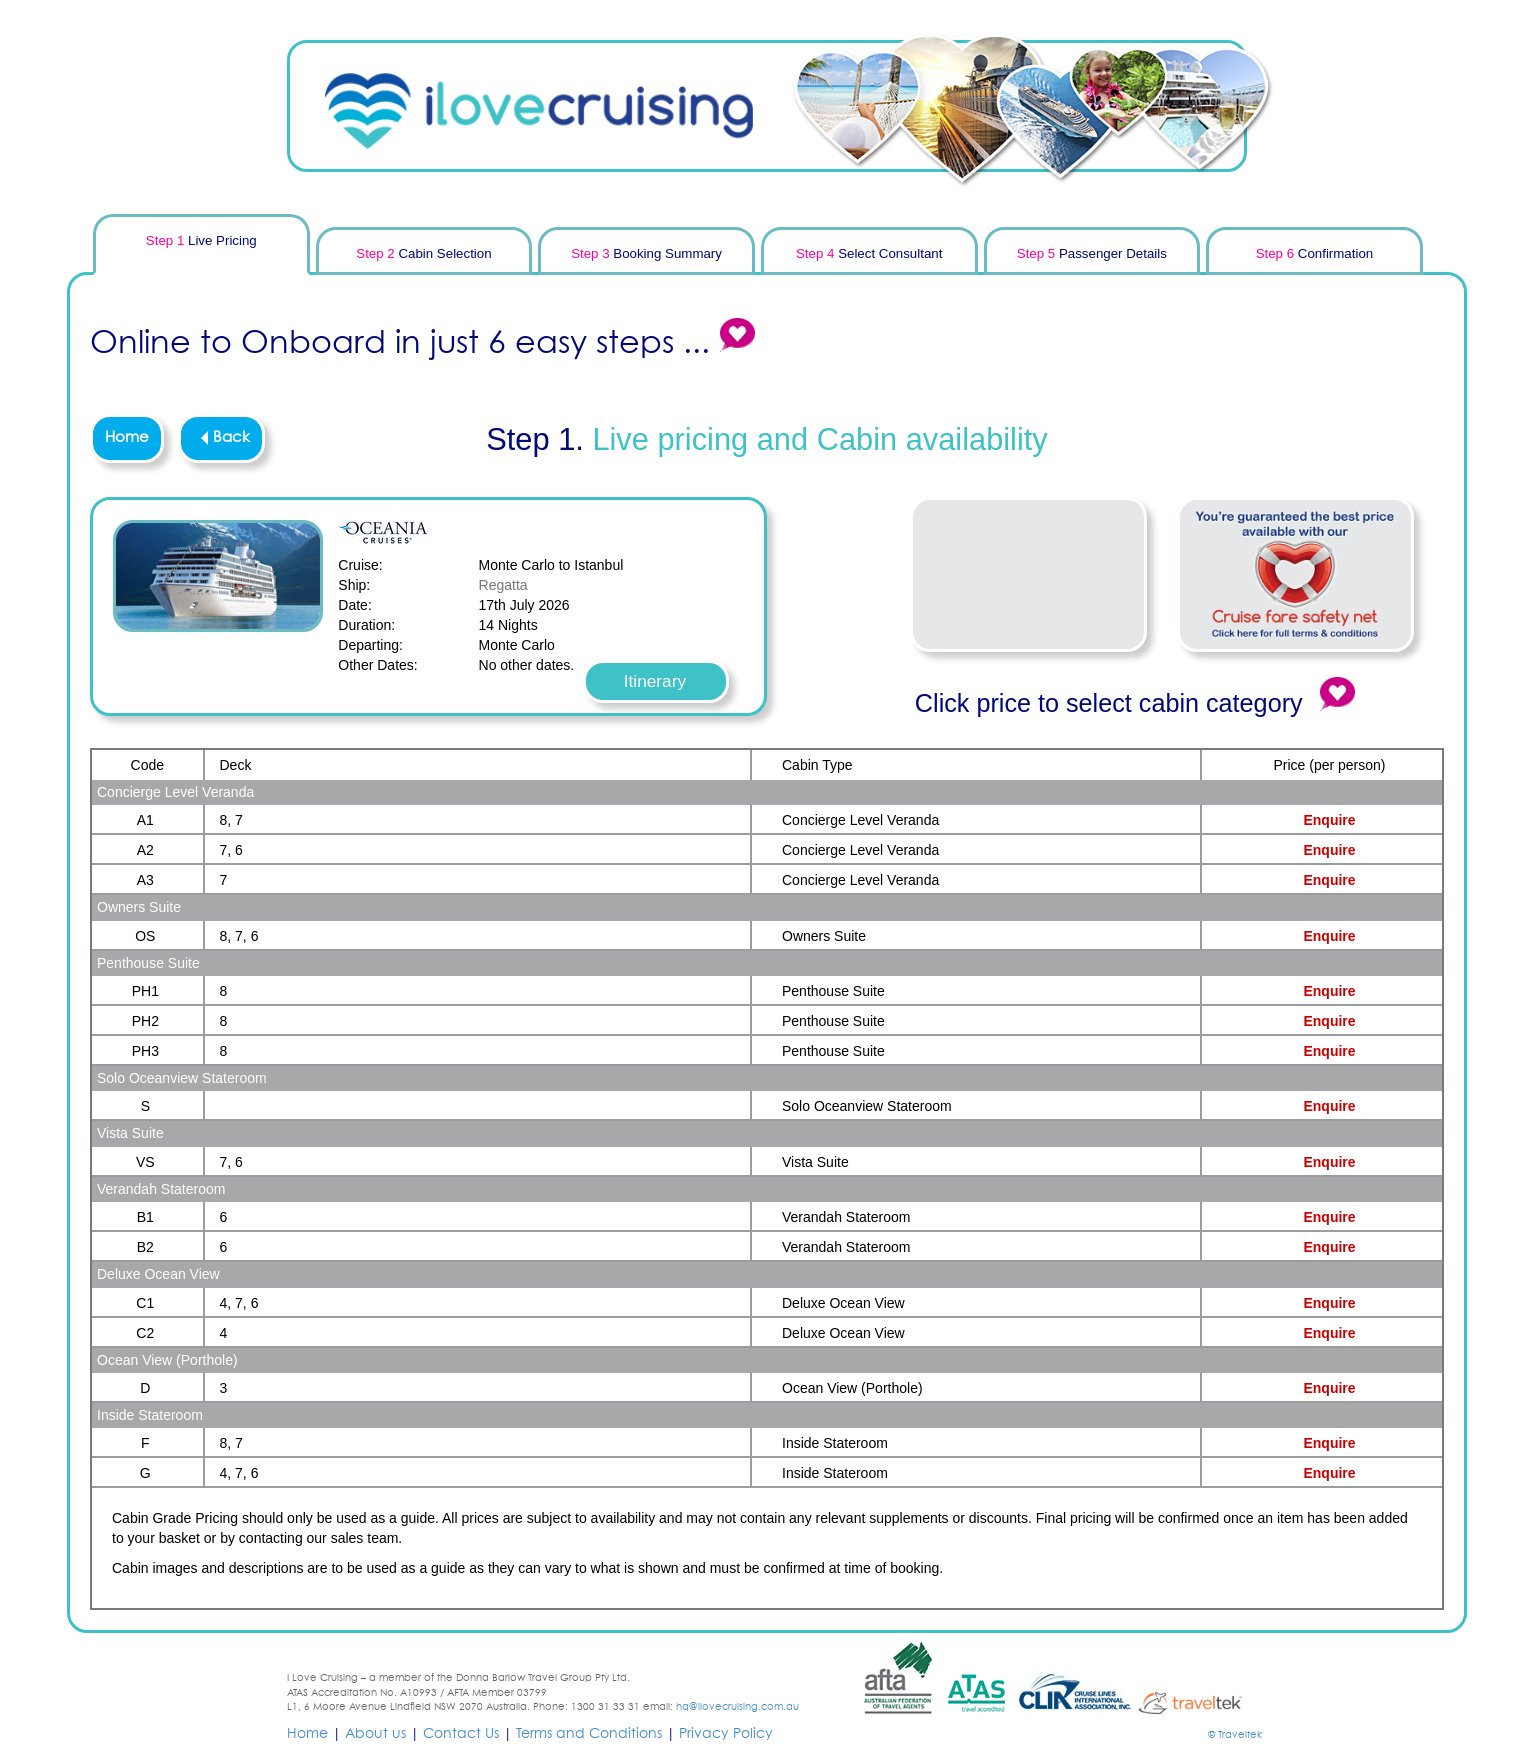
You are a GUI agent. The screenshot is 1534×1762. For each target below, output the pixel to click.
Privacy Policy (726, 1734)
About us (375, 1734)
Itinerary (655, 681)
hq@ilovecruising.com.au (737, 1707)
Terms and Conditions (589, 1734)
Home (127, 437)
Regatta (503, 585)
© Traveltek (1235, 1735)
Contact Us (461, 1734)
